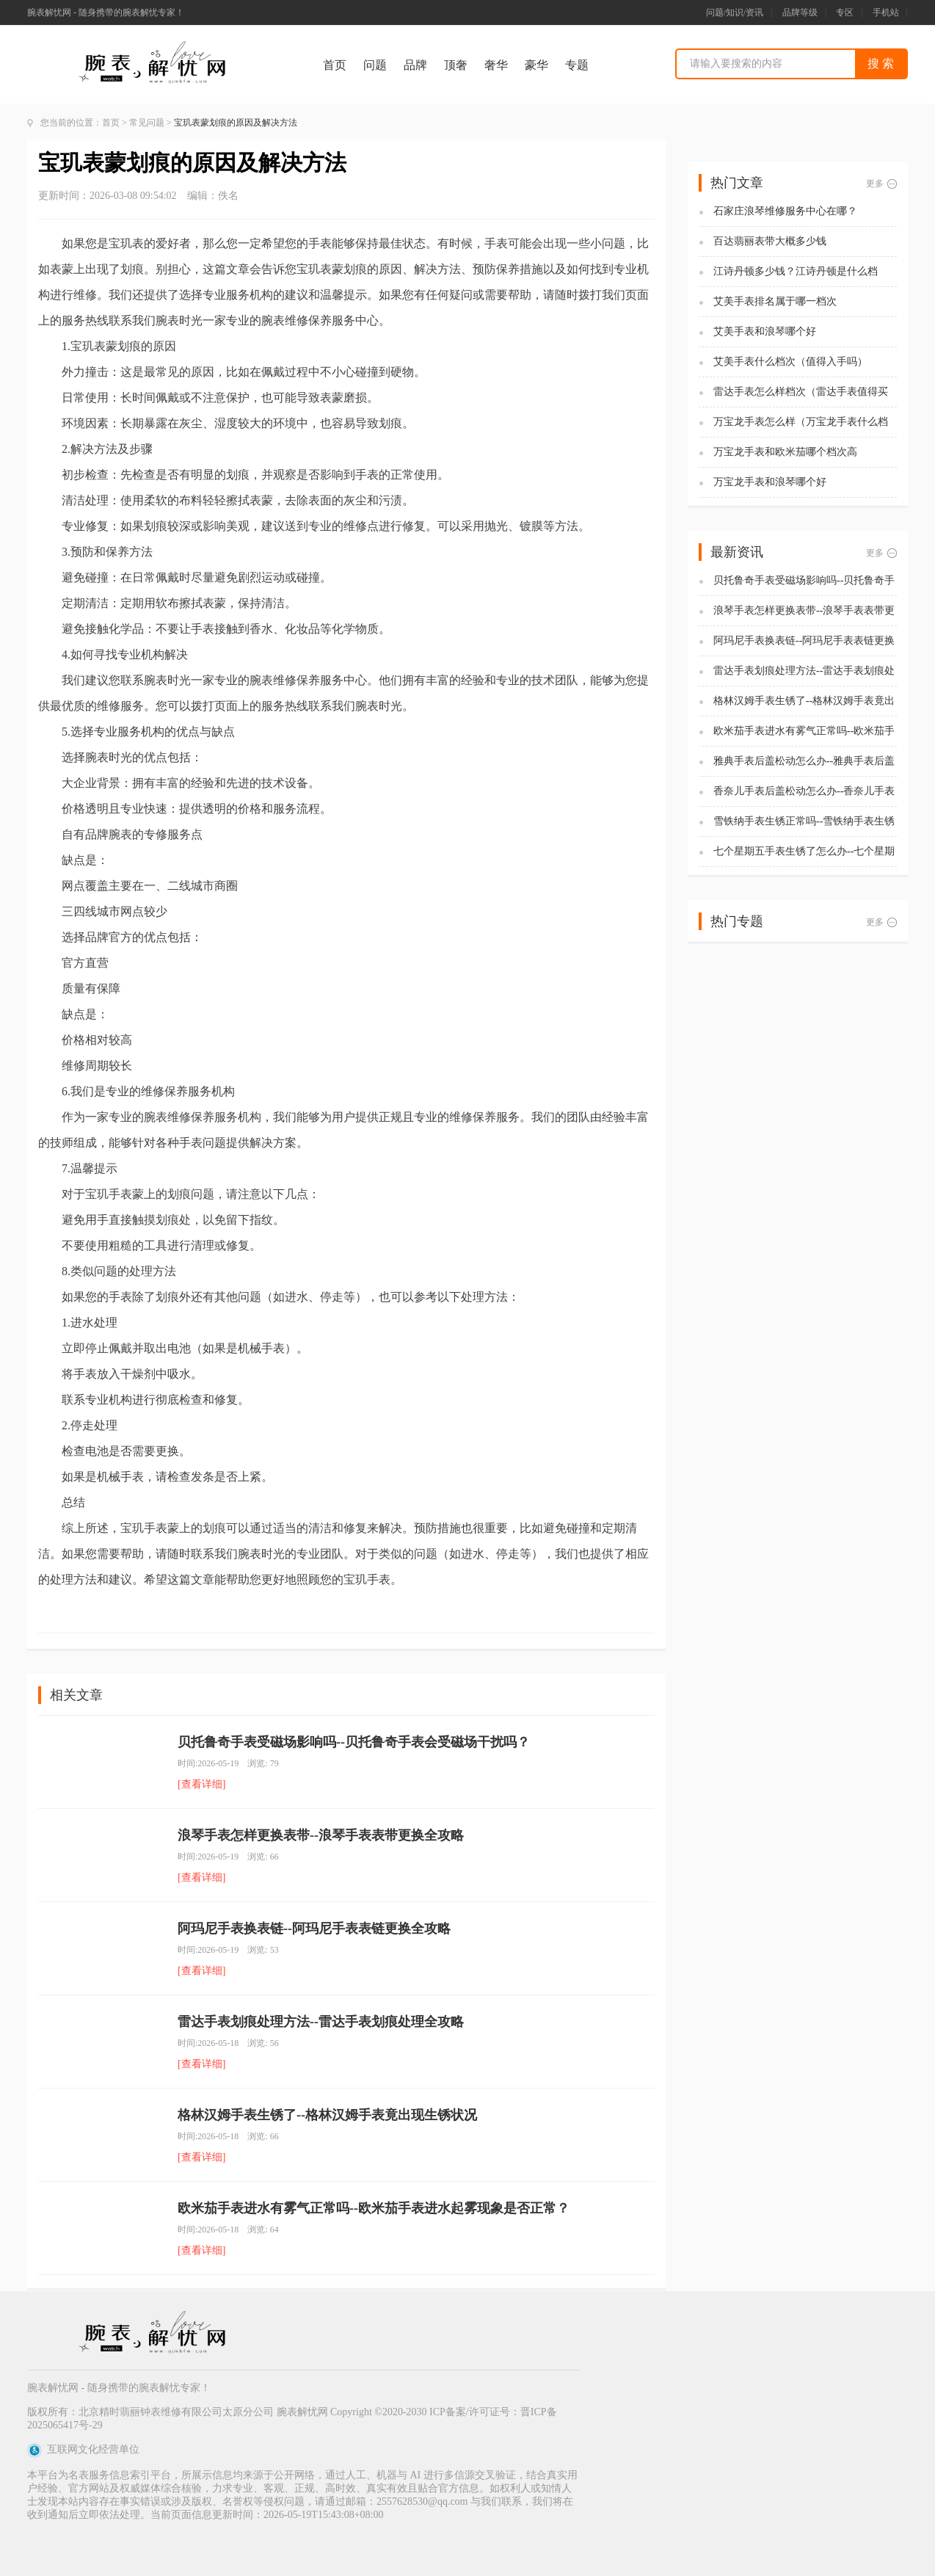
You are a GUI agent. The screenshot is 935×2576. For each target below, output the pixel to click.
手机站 (886, 12)
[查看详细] (201, 1784)
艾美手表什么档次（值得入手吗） (790, 361)
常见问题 (146, 122)
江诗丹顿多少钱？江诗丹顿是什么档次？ (795, 272)
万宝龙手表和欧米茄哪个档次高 (785, 451)
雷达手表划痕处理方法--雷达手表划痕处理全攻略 (321, 2021)
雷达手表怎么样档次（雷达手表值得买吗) (800, 392)
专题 (577, 65)
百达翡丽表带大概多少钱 (769, 241)
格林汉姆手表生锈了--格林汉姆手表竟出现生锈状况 (327, 2115)
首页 (334, 65)
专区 (845, 12)
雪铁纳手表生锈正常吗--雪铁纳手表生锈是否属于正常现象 (804, 822)
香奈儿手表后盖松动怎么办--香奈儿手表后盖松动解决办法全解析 (804, 792)
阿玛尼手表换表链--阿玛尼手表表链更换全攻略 (314, 1928)
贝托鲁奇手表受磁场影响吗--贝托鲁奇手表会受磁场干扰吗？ (354, 1742)
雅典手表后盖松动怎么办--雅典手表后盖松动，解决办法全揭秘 (804, 761)
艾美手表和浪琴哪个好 (764, 331)
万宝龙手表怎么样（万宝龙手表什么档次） (800, 422)
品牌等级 (800, 12)
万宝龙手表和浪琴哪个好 (769, 481)
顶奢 (456, 65)
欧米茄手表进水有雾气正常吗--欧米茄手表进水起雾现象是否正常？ (374, 2208)
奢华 (496, 65)
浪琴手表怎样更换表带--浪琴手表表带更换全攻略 (321, 1835)
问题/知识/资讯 (735, 12)
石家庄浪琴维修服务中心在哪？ (785, 211)
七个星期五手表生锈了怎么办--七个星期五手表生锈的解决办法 (804, 852)
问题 (375, 65)
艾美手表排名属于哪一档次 (775, 301)
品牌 (415, 65)
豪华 (536, 65)
